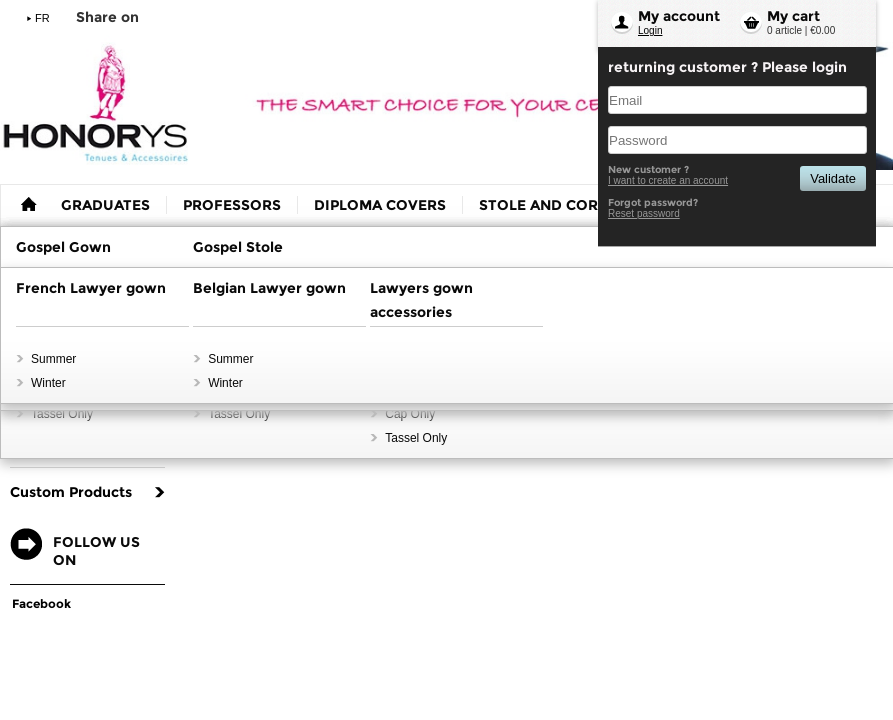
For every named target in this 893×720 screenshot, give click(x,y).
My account (679, 16)
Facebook (41, 603)
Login (650, 30)
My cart (793, 16)
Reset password (644, 213)
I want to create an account (668, 180)
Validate (833, 178)
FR (42, 18)
